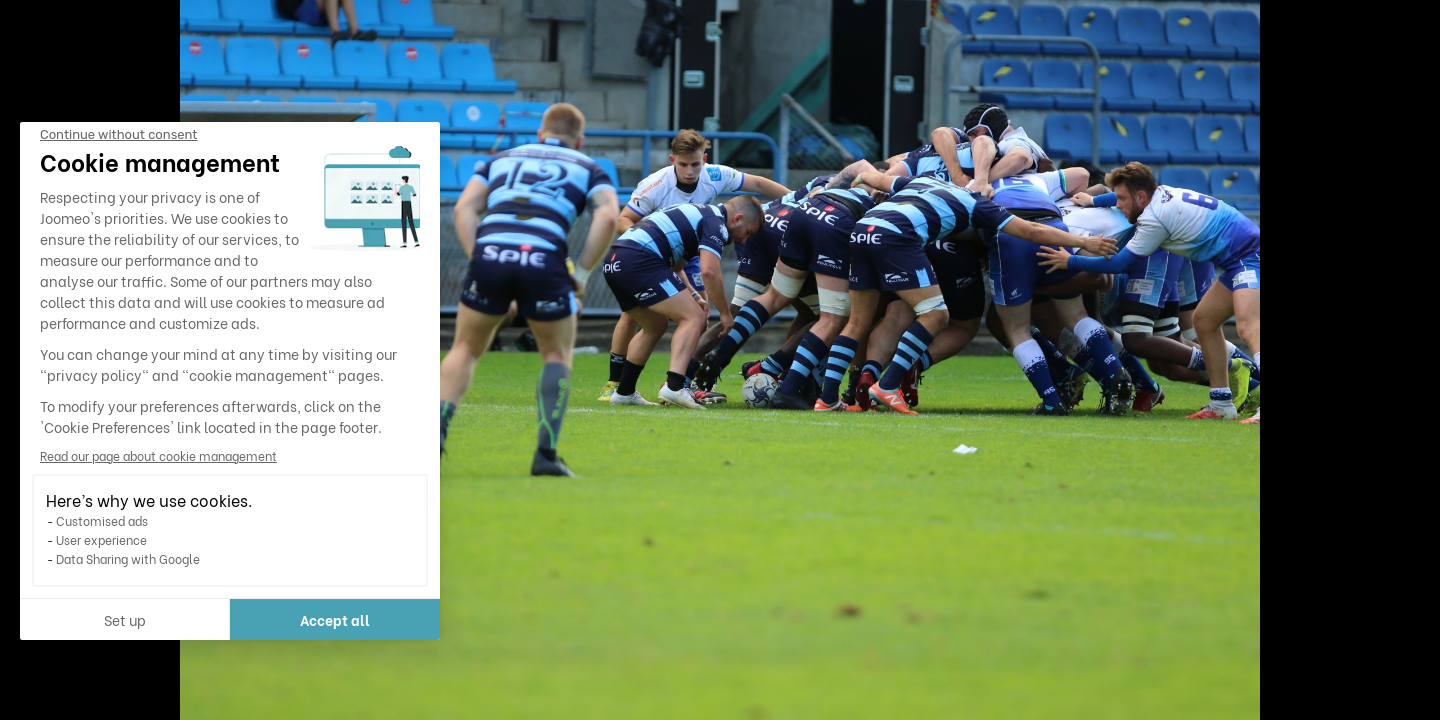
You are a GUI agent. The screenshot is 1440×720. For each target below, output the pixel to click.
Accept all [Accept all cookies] (335, 619)
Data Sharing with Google (128, 558)
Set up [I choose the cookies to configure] (125, 619)
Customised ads (102, 520)
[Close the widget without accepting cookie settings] (118, 135)
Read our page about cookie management (158, 455)
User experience (101, 539)
